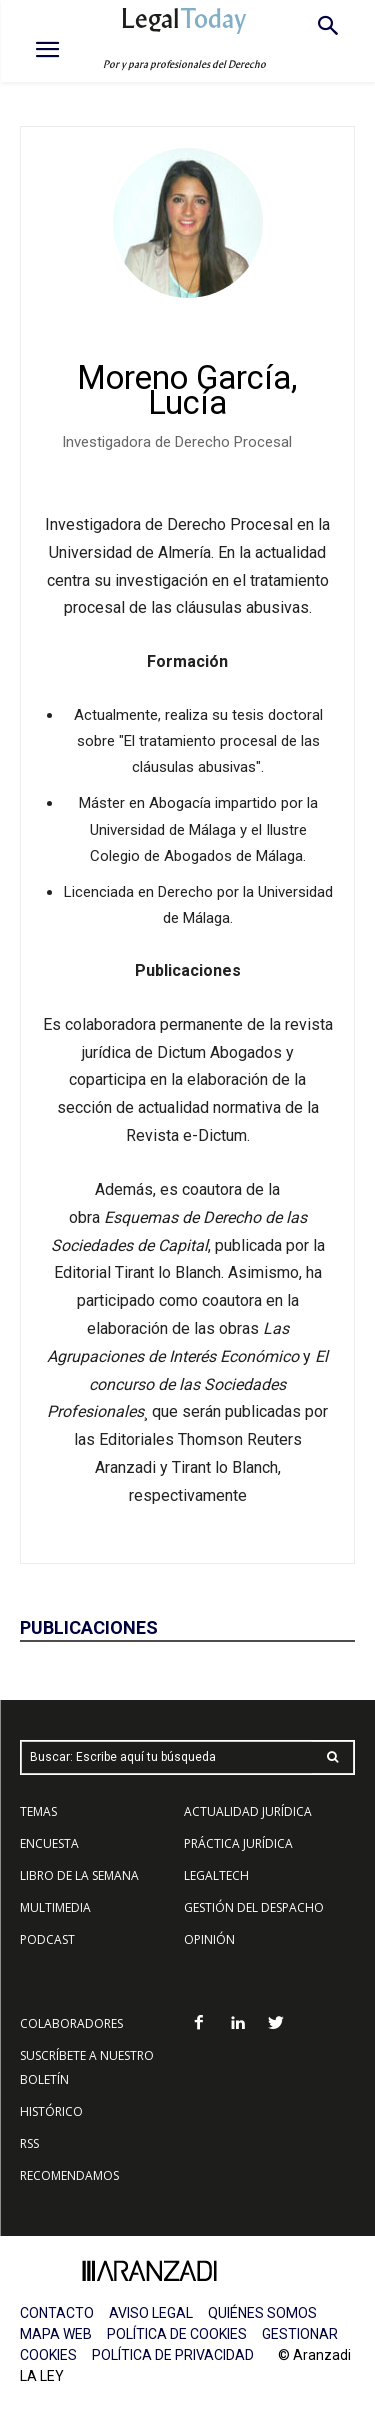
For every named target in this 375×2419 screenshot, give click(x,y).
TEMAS (38, 1811)
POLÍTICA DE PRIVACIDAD (173, 2355)
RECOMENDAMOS (69, 2175)
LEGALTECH (216, 1875)
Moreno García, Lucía (187, 390)
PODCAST (47, 1939)
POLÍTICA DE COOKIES (177, 2334)
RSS (29, 2143)
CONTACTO (57, 2313)
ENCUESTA (49, 1843)
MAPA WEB (56, 2334)
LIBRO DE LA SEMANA (79, 1875)
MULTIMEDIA (55, 1907)
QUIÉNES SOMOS (262, 2313)
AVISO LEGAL (151, 2313)
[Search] (333, 1757)
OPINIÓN (209, 1939)
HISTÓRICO (51, 2111)
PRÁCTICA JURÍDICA (238, 1843)
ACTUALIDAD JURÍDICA (248, 1811)
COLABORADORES (71, 2023)
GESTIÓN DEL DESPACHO (254, 1907)
